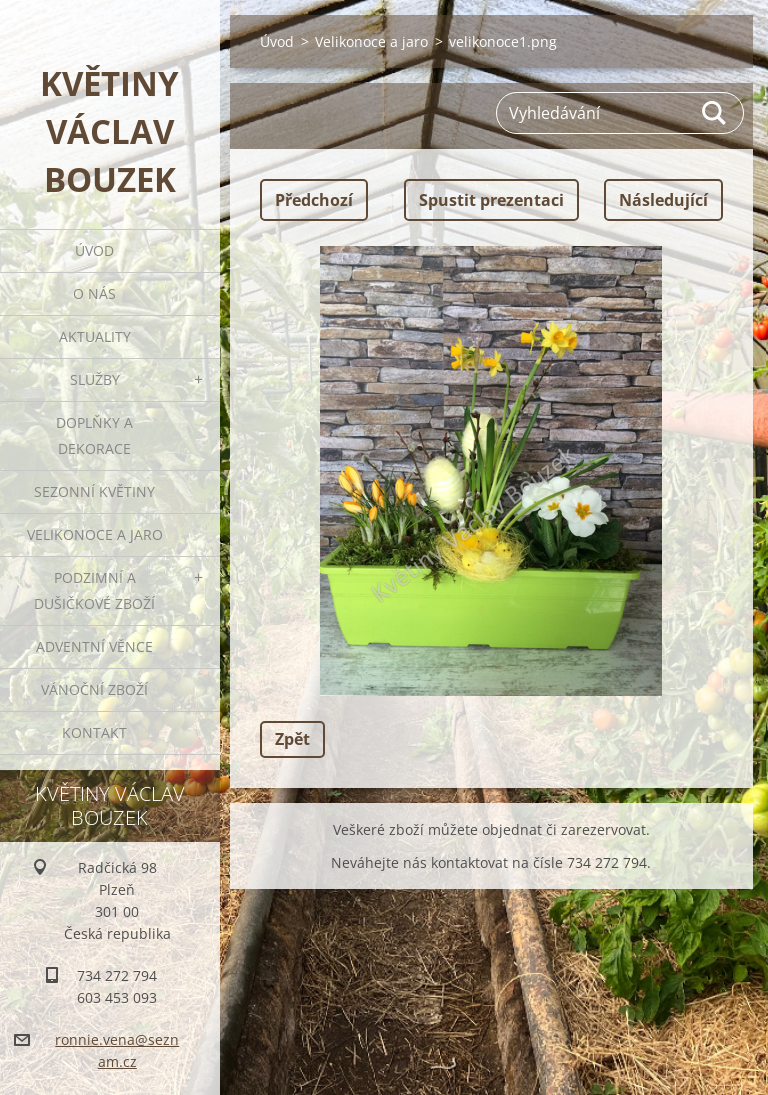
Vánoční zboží (94, 689)
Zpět (292, 739)
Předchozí (314, 200)
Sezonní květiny (94, 491)
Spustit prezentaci (491, 200)
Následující (663, 200)
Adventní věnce (94, 646)
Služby (95, 379)
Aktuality (95, 336)
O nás (94, 293)
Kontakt (94, 732)
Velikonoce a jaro (95, 534)
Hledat (715, 113)
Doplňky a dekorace (94, 435)
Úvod (94, 250)
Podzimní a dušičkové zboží (94, 590)
